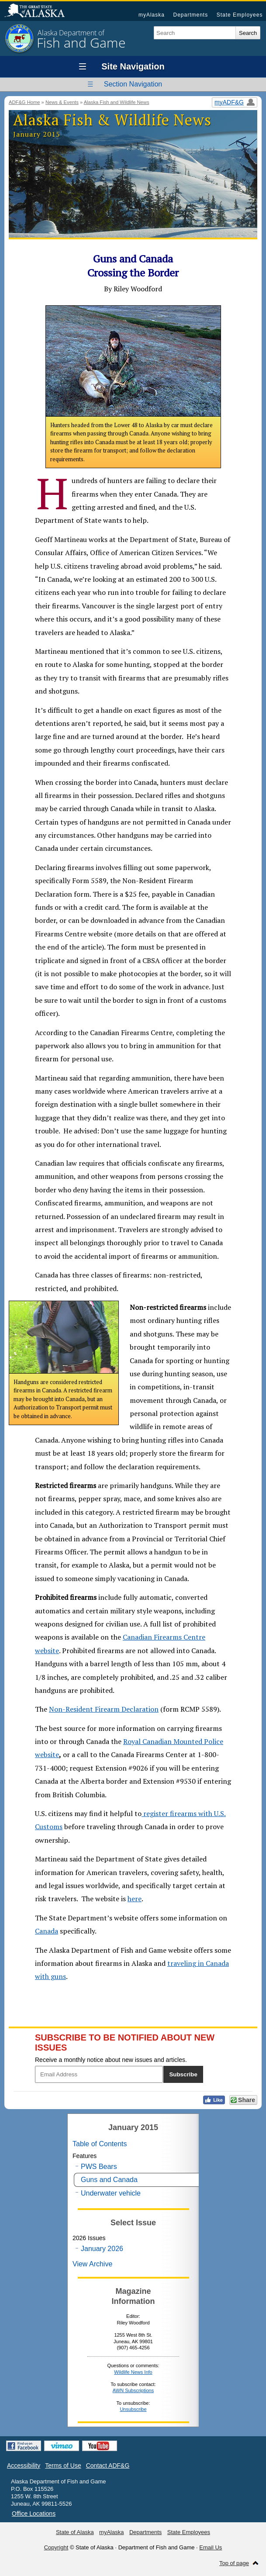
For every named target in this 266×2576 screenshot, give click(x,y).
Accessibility (23, 2465)
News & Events (62, 102)
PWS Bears (99, 2166)
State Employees (240, 15)
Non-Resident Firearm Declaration (104, 1709)
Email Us (210, 2547)
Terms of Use (63, 2465)
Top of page (234, 2563)
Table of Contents (100, 2144)
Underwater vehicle (111, 2193)
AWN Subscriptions (133, 2390)
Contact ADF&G (108, 2465)
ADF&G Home (24, 102)
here (135, 1898)
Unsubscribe (133, 2409)
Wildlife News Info (133, 2372)
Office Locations (33, 2513)
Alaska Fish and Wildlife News (116, 102)
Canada (46, 1931)
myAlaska (151, 15)
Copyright (56, 2547)
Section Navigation (133, 84)
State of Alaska (38, 11)
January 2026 (102, 2248)
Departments (190, 15)
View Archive (92, 2264)
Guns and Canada (109, 2179)
